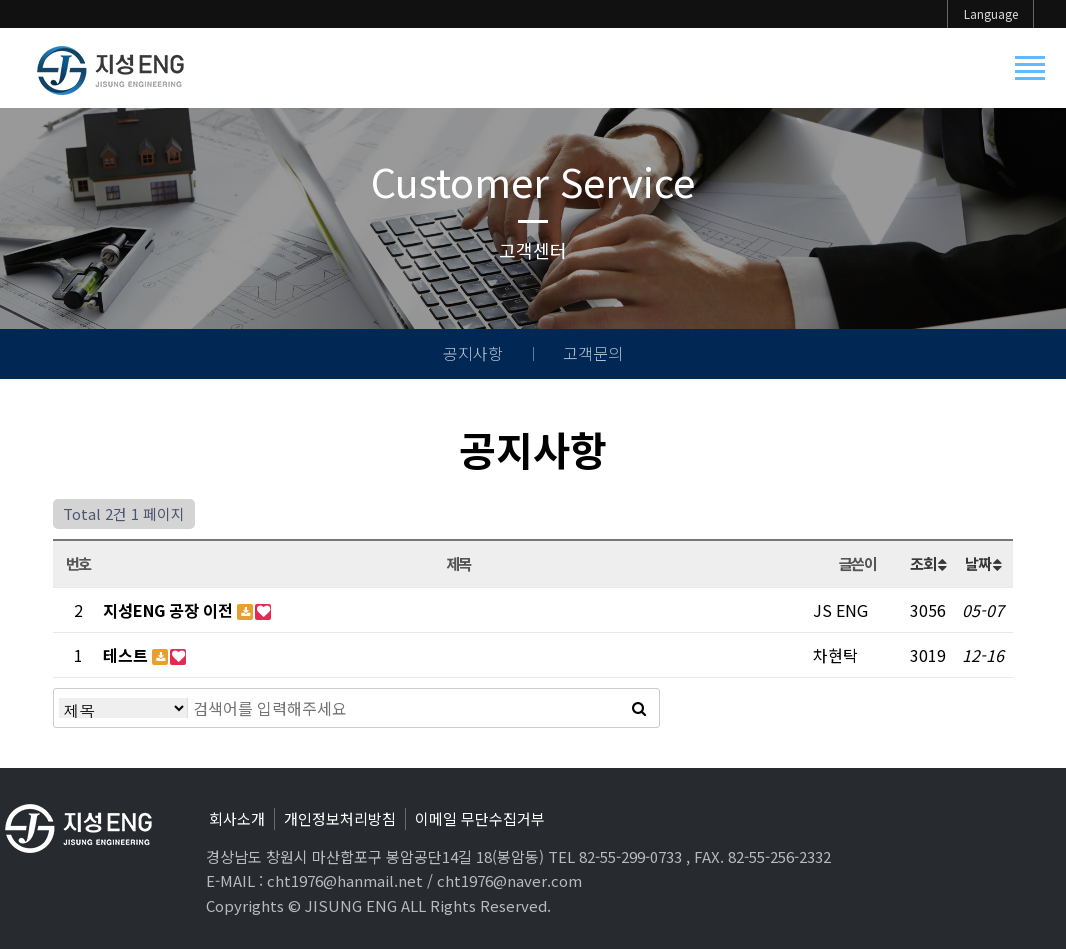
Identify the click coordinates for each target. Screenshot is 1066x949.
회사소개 (237, 818)
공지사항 (473, 353)
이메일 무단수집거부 (480, 818)
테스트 (127, 655)
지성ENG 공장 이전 (170, 610)
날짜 (982, 563)
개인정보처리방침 (340, 818)
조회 (927, 563)
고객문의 (593, 353)
